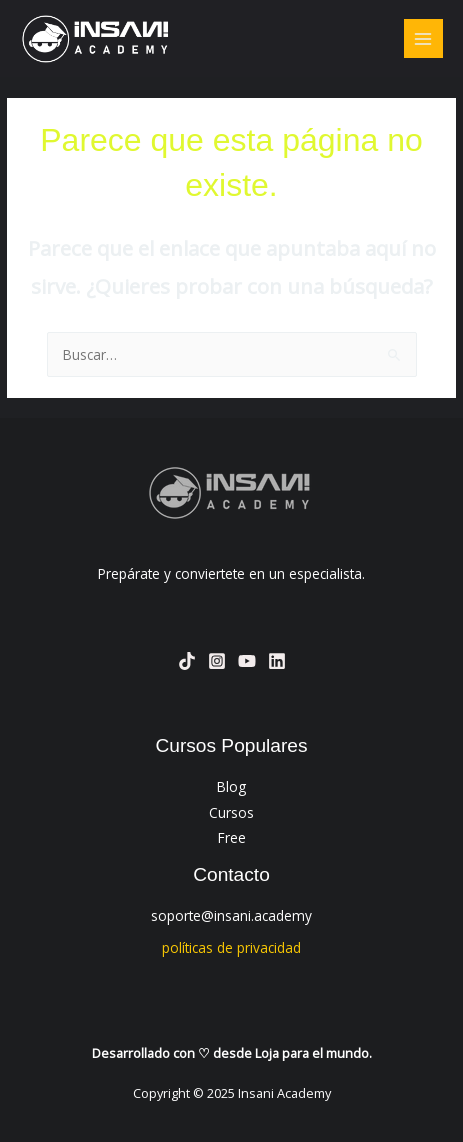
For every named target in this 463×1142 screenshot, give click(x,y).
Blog (231, 786)
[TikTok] (187, 661)
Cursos (231, 812)
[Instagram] (217, 661)
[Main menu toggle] (423, 38)
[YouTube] (247, 661)
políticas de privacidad (231, 947)
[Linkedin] (277, 661)
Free (232, 837)
